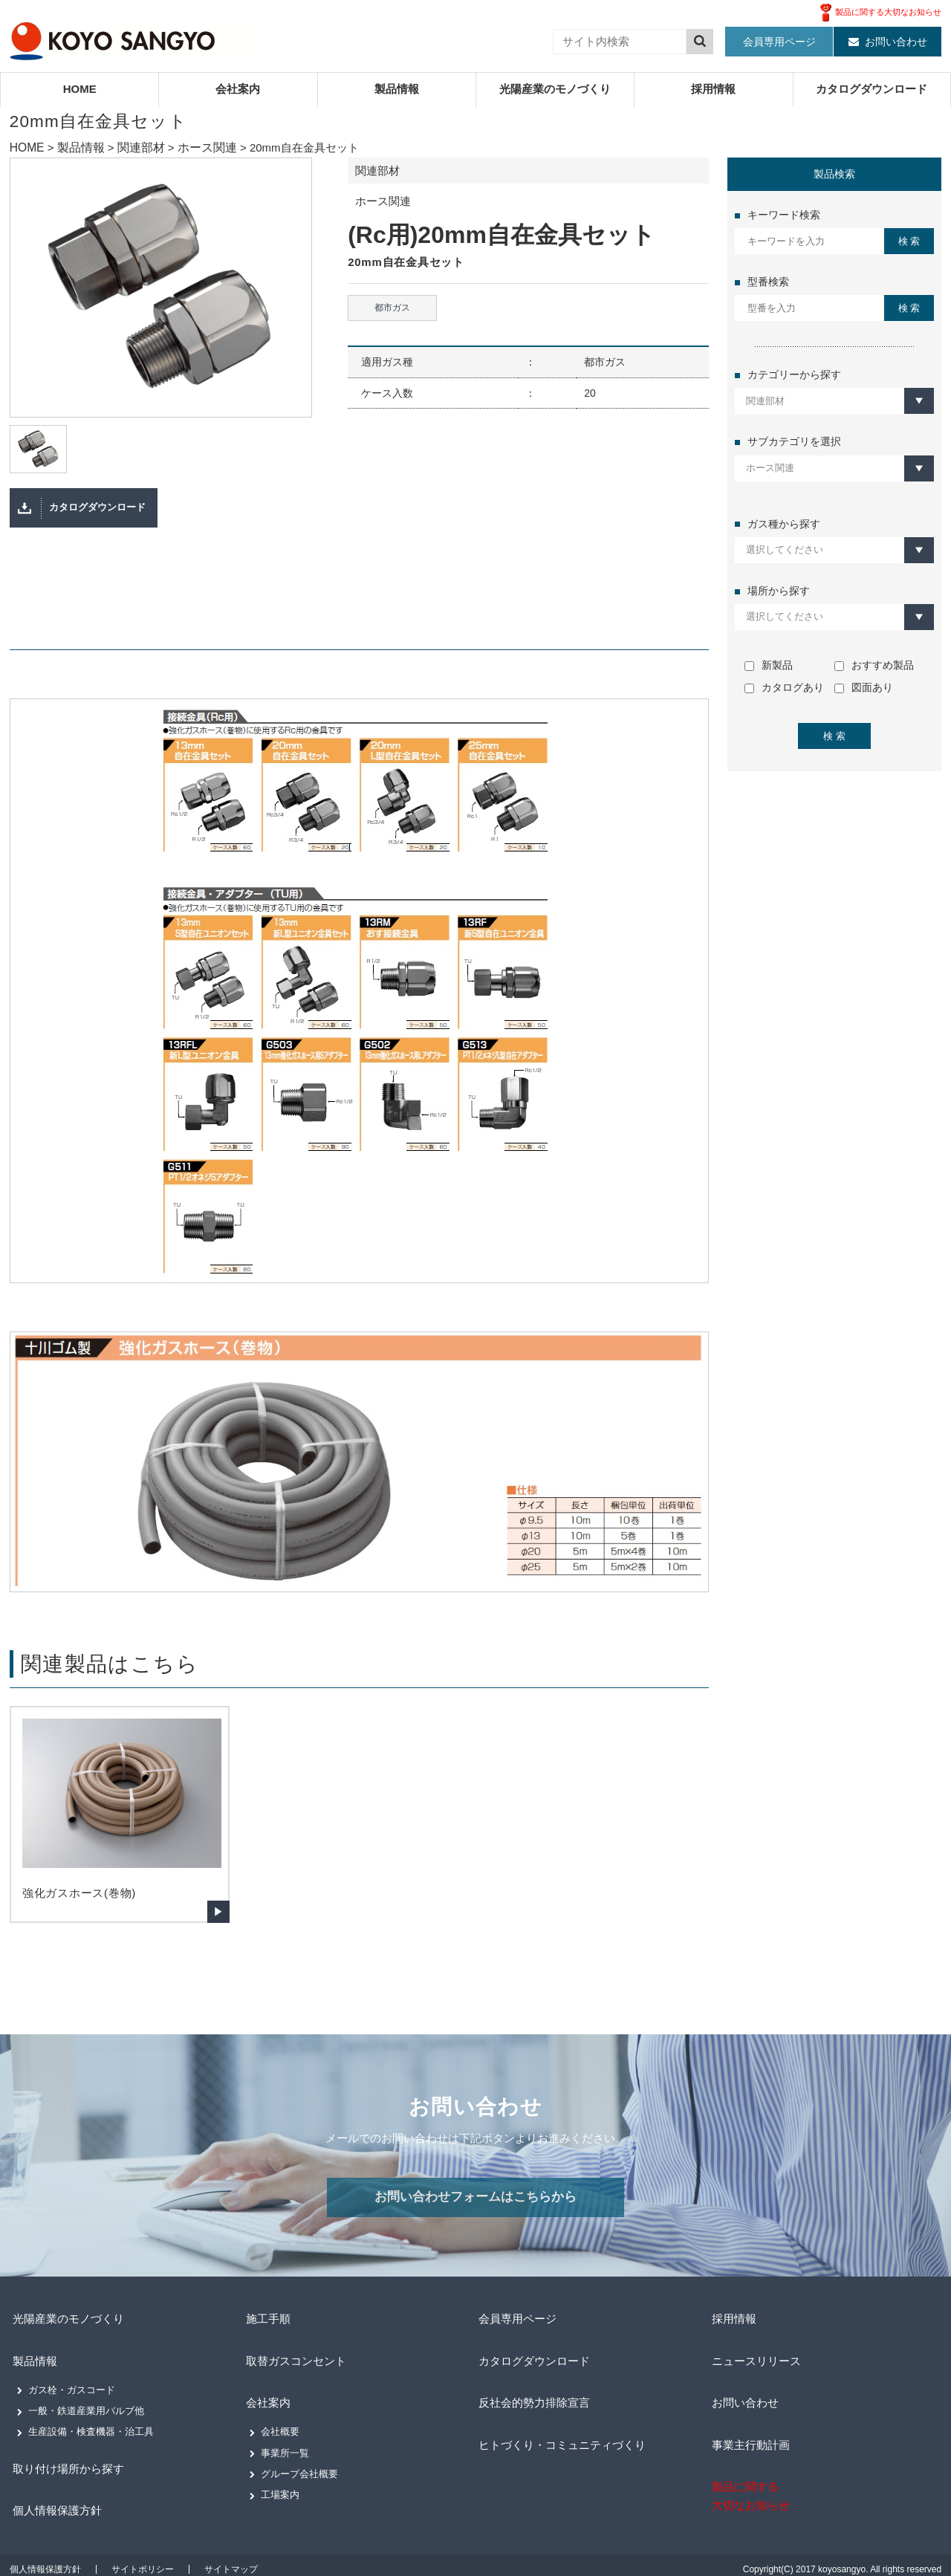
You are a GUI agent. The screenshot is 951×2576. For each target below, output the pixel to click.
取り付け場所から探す (69, 2469)
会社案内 (237, 88)
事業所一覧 (285, 2450)
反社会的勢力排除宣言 (535, 2404)
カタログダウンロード (871, 88)
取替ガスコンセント (295, 2367)
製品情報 (396, 88)
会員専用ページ (779, 42)
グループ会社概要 (299, 2471)
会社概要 (280, 2429)
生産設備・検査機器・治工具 (91, 2435)
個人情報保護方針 (57, 2505)
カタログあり (784, 687)
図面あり (863, 687)
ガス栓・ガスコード (71, 2393)
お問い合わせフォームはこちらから (475, 2211)
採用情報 (713, 88)
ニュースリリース (756, 2367)
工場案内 (280, 2493)
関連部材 (135, 147)
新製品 (768, 665)
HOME (80, 88)
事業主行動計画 (750, 2439)
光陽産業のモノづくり (555, 88)
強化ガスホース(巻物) (79, 1904)
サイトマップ (231, 2561)
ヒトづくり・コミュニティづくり (565, 2439)
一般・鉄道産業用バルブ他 (86, 2414)
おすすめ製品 (874, 665)
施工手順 (266, 2331)
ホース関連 (198, 147)
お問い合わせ (896, 42)
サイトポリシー (142, 2561)
